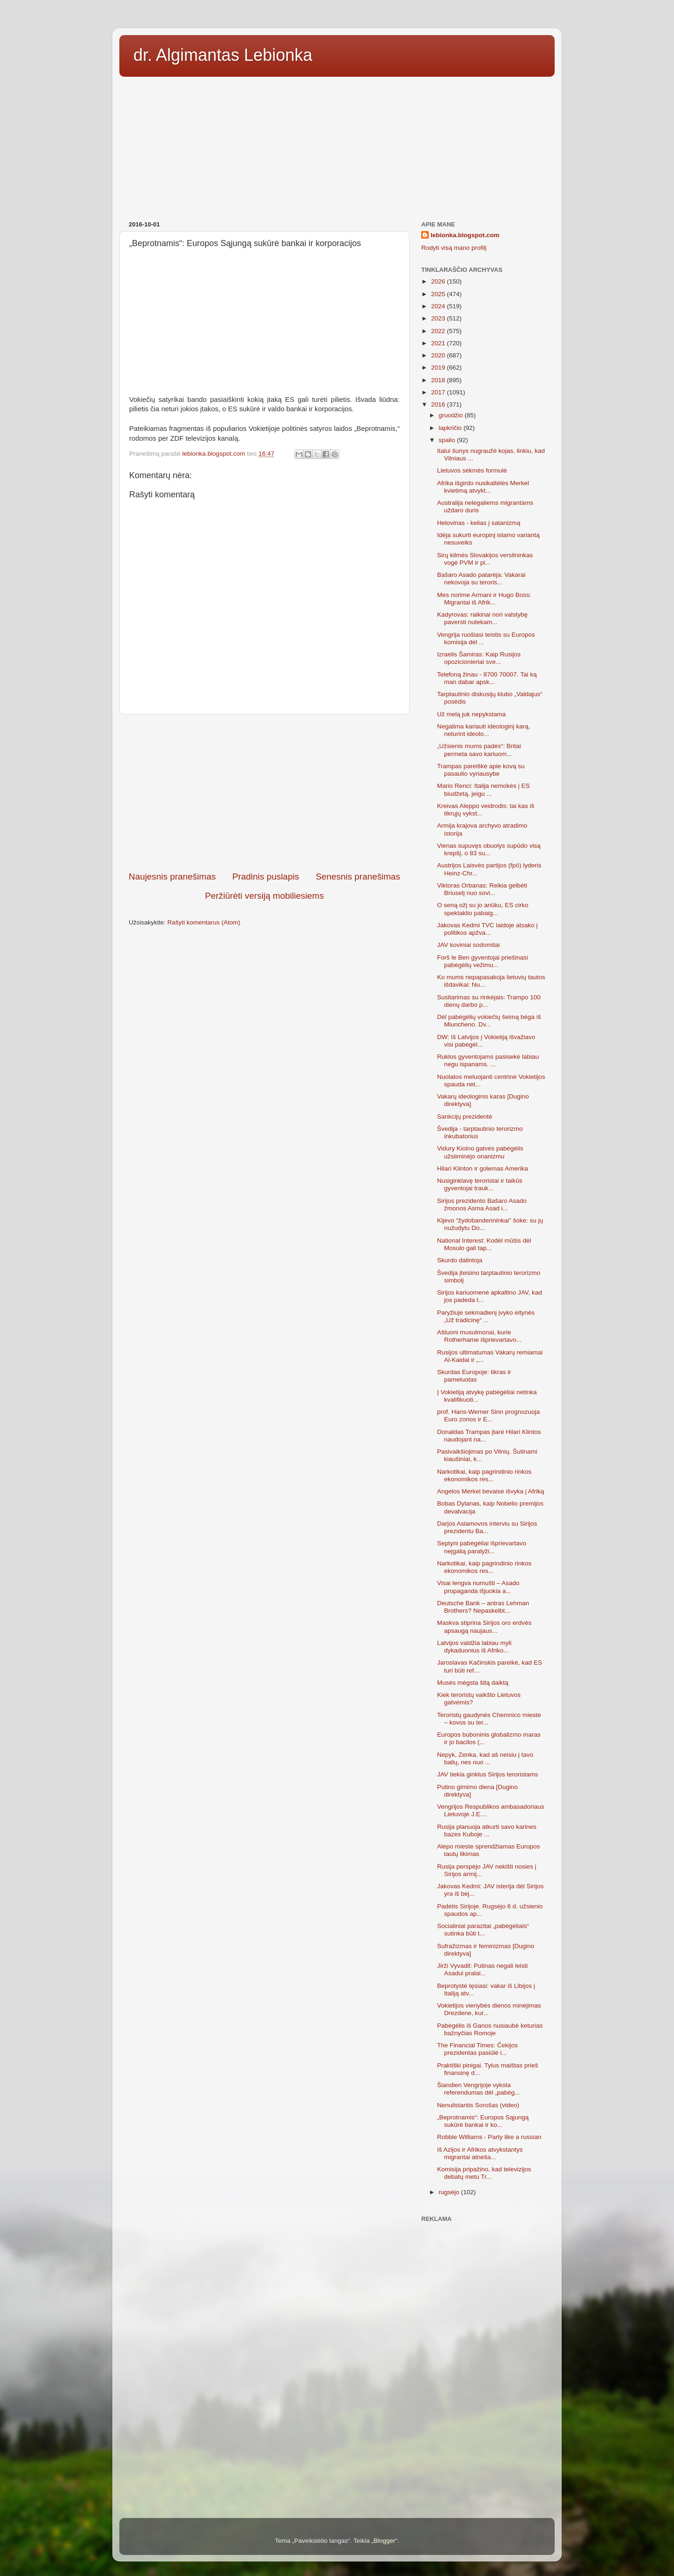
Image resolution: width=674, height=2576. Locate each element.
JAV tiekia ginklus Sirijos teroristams (487, 1774)
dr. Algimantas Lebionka (222, 55)
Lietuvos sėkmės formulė (472, 470)
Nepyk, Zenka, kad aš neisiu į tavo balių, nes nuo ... (485, 1758)
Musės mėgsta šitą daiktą (472, 1682)
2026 (439, 281)
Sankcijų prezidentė (464, 1116)
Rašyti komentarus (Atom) (204, 922)
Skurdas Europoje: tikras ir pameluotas (474, 1375)
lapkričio (451, 427)
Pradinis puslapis (265, 876)
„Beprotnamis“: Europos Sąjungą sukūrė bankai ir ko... (483, 2121)
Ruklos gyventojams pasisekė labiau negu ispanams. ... (488, 1060)
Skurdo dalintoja (460, 1260)
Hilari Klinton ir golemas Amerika (482, 1168)
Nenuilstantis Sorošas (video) (478, 2105)
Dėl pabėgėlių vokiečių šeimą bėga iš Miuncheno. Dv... (489, 1020)
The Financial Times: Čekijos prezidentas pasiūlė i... (477, 2049)
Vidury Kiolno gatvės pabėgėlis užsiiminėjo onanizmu (480, 1152)
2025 (439, 294)
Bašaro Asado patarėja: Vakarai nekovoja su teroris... (481, 578)
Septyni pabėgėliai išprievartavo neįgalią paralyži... (482, 1547)
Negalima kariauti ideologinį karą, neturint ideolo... (483, 730)
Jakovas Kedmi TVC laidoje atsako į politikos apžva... (487, 929)
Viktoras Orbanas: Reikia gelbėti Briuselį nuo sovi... (482, 889)
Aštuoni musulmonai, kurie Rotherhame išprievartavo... (479, 1336)
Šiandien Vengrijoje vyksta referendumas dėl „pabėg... (478, 2088)
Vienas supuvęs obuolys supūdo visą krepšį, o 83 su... (489, 849)
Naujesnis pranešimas (172, 876)
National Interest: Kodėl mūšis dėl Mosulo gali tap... (484, 1244)
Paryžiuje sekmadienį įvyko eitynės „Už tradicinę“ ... (486, 1316)
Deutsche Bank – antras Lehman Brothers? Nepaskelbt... (483, 1607)
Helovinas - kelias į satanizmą (478, 522)
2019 (439, 367)
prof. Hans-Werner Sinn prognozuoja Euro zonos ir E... (488, 1415)
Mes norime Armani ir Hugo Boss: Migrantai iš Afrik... (484, 598)
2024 (439, 306)
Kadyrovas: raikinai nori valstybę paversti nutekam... (482, 618)
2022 (439, 331)
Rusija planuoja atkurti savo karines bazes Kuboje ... (486, 1830)
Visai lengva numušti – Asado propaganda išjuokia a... (478, 1586)
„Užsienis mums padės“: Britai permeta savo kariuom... (479, 749)
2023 (439, 318)
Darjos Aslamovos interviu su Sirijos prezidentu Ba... (487, 1527)
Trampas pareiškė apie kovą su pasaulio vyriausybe (481, 770)
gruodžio (452, 415)
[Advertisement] (337, 145)
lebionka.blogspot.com (465, 235)
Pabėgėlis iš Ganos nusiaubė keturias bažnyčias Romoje (490, 2029)
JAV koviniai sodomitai (468, 944)
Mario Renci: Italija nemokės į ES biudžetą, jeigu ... (483, 789)
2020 (439, 355)
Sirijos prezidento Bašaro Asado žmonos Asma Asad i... (482, 1204)
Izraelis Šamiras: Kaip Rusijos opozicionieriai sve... (479, 658)
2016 (439, 404)
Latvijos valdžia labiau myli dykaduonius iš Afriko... (474, 1646)
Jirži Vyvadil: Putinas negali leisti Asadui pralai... (482, 1969)
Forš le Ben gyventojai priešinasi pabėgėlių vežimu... (482, 961)
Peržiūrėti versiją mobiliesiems (264, 896)
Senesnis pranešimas (357, 876)
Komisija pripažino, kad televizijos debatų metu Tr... (484, 2173)
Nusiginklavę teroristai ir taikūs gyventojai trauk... (479, 1184)
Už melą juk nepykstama (471, 714)
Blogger (385, 2540)
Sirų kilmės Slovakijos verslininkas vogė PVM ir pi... (485, 559)
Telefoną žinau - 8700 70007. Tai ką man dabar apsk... (487, 678)
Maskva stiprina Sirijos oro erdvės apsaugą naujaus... (484, 1626)
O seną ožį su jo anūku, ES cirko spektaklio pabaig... (482, 909)
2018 (439, 380)
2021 (439, 343)
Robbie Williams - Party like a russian (489, 2136)
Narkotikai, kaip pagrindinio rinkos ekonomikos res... (484, 1475)
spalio (448, 440)
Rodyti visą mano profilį (454, 247)
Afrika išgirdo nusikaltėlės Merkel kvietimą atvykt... (483, 487)
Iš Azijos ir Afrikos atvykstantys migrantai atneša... (480, 2153)
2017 (439, 392)
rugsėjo (450, 2192)
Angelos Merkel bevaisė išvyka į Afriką (490, 1491)
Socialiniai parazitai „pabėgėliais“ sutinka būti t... (483, 1929)
